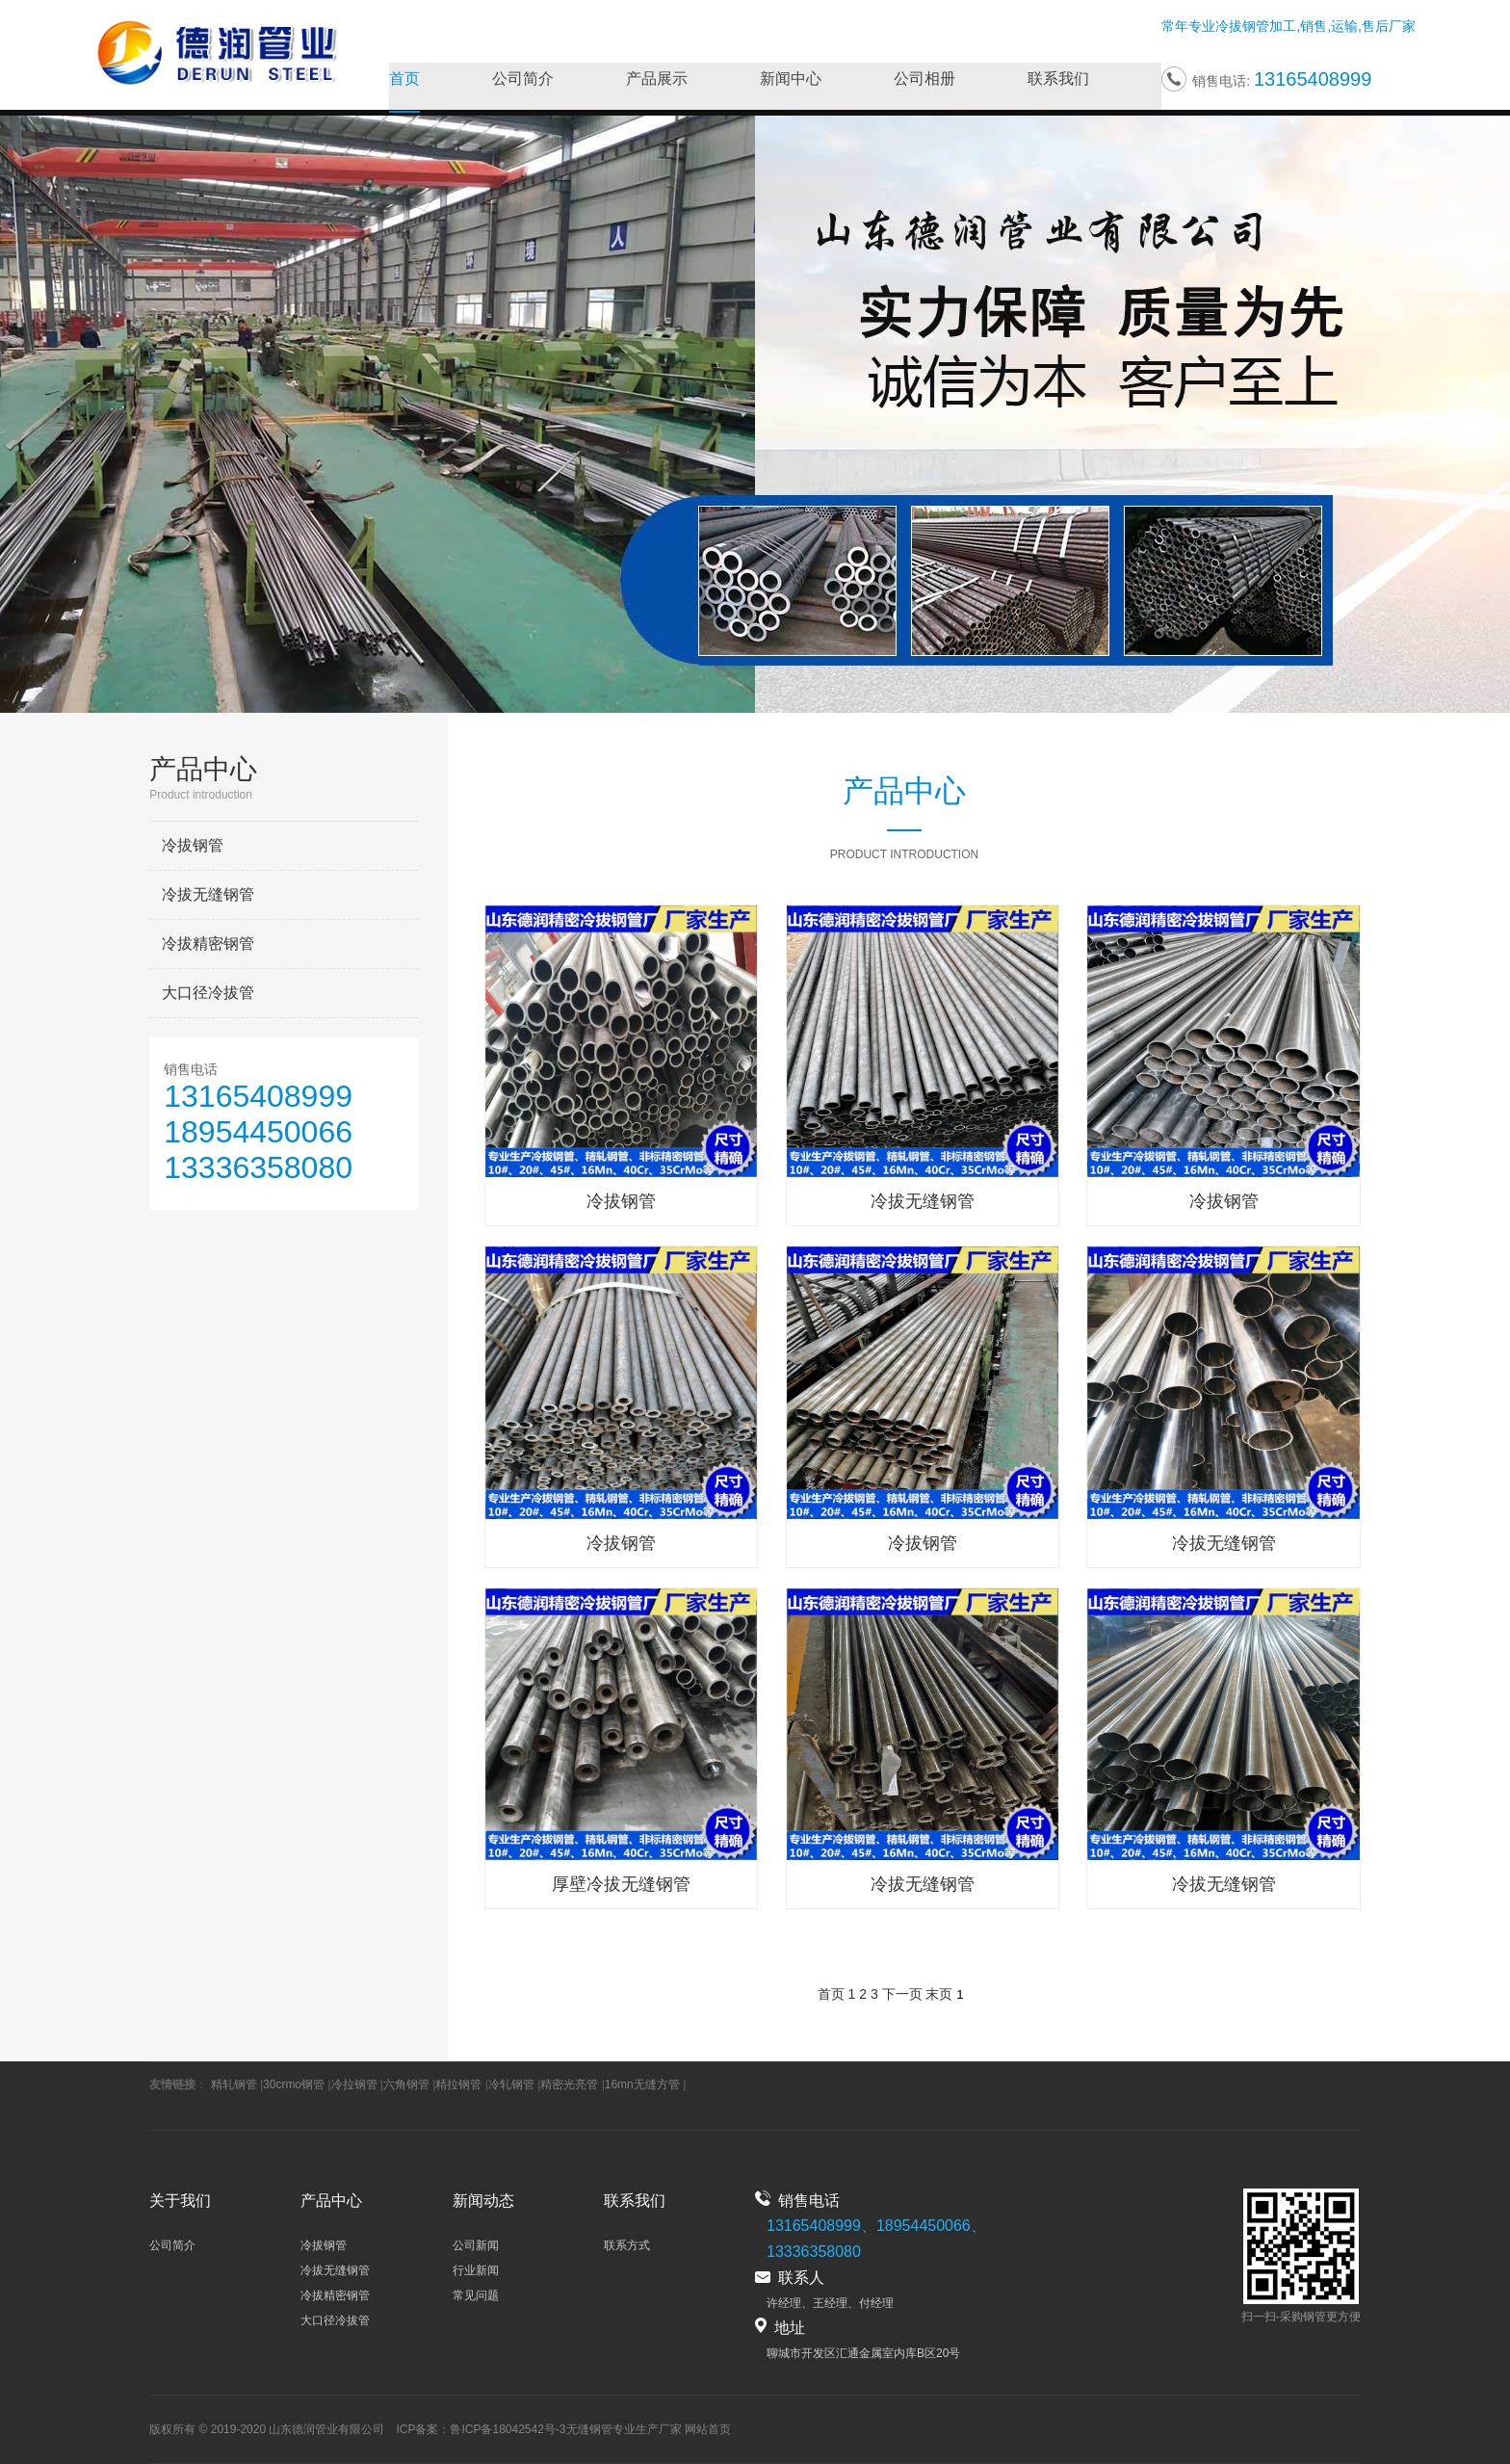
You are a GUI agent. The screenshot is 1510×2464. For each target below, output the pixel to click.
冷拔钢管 (1242, 27)
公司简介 (523, 79)
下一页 (902, 1994)
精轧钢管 (234, 2084)
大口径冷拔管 (208, 992)
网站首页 (708, 2429)
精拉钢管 (458, 2084)
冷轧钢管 (511, 2084)
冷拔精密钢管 (208, 943)
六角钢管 (406, 2084)
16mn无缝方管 (642, 2084)
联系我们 (1058, 79)
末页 (938, 1994)
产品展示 (657, 79)
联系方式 (627, 2245)
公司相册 (924, 79)
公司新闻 (476, 2245)
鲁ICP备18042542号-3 (507, 2429)
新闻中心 (790, 79)
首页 (404, 79)
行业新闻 (476, 2270)
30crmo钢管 (294, 2084)
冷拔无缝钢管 (208, 894)
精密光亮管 (569, 2084)
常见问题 (476, 2295)
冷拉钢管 (354, 2084)
